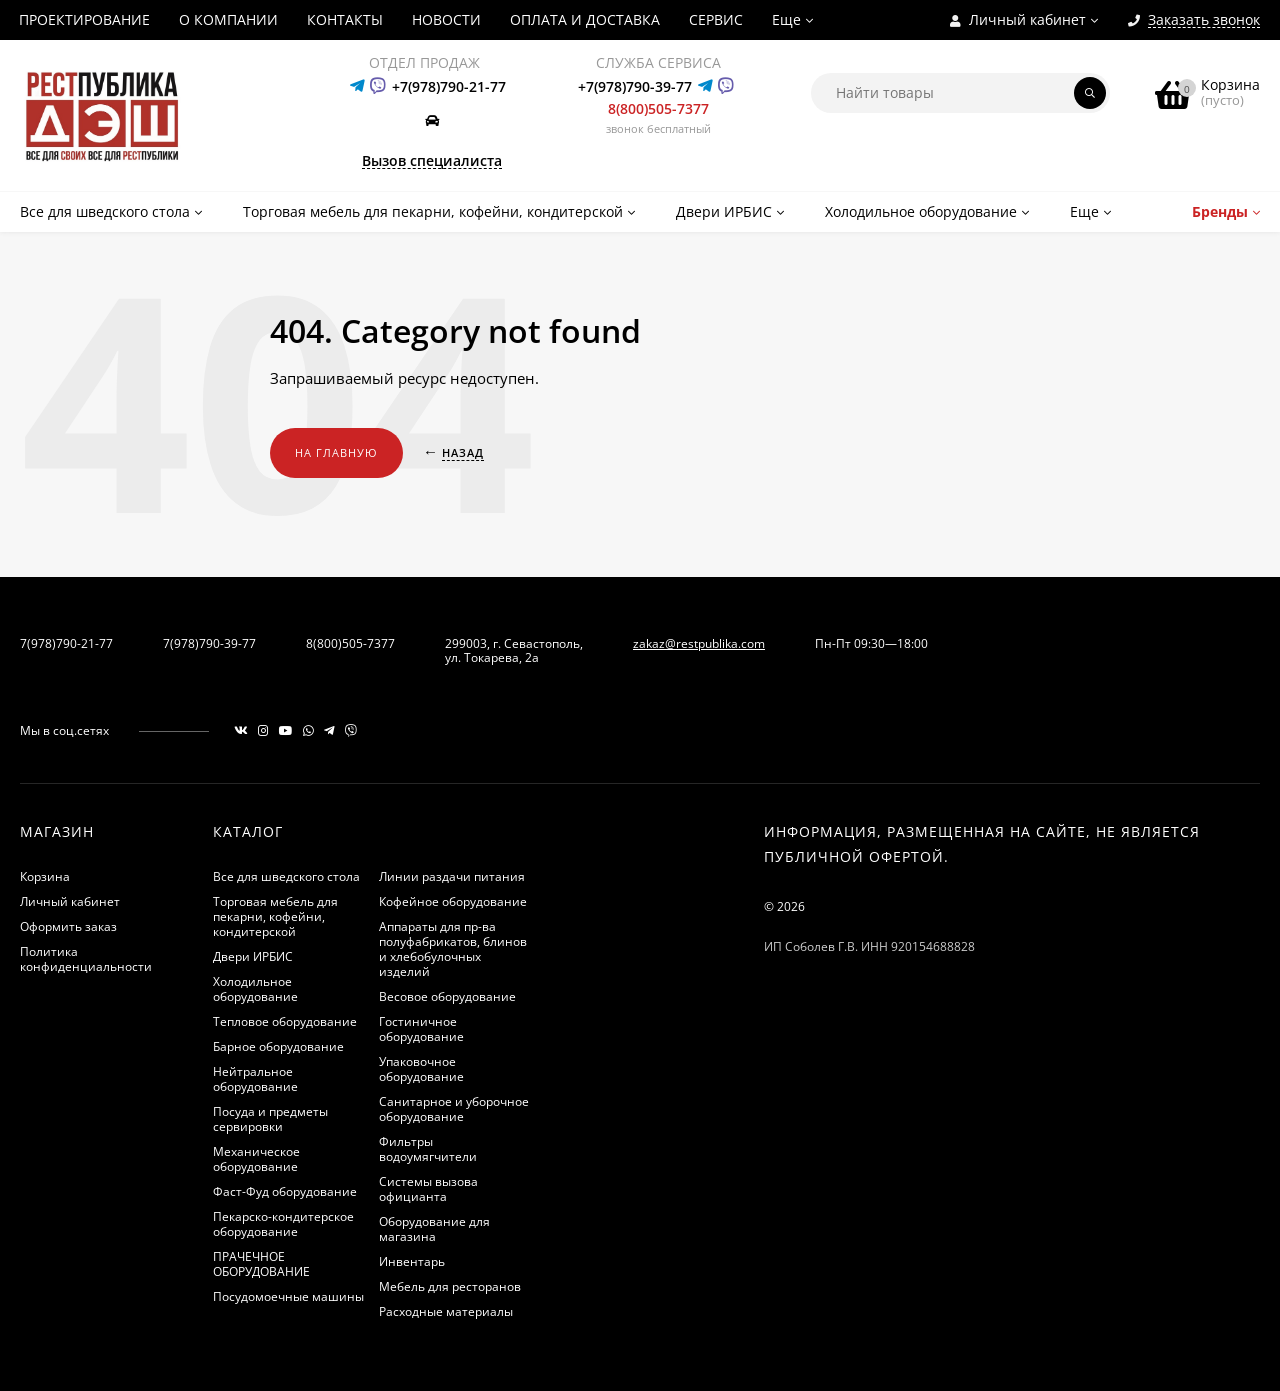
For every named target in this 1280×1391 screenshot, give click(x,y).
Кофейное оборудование (453, 901)
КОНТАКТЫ (345, 19)
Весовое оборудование (447, 996)
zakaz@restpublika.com (699, 643)
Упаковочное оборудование (421, 1069)
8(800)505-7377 (658, 108)
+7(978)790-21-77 (449, 86)
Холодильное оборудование (255, 989)
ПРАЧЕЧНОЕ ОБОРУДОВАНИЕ (261, 1264)
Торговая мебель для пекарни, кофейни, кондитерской (275, 916)
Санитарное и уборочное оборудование (454, 1109)
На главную (336, 452)
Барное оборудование (278, 1046)
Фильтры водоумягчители (428, 1149)
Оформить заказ (68, 926)
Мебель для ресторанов (450, 1286)
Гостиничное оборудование (421, 1029)
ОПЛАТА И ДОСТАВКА (585, 19)
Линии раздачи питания (452, 876)
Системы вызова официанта (428, 1189)
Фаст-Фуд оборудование (285, 1191)
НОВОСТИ (446, 19)
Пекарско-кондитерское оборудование (283, 1224)
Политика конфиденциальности (86, 959)
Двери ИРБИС (253, 956)
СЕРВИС (716, 19)
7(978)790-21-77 (66, 643)
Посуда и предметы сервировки (270, 1119)
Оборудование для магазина (434, 1229)
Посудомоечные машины (288, 1296)
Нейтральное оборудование (255, 1079)
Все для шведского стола (286, 876)
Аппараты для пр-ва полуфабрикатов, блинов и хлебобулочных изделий (453, 949)
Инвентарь (412, 1261)
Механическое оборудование (256, 1159)
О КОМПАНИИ (228, 19)
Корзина (45, 876)
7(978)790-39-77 (209, 643)
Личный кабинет (70, 901)
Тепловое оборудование (285, 1021)
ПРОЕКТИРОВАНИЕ (84, 19)
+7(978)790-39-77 (635, 86)
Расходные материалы (446, 1311)
